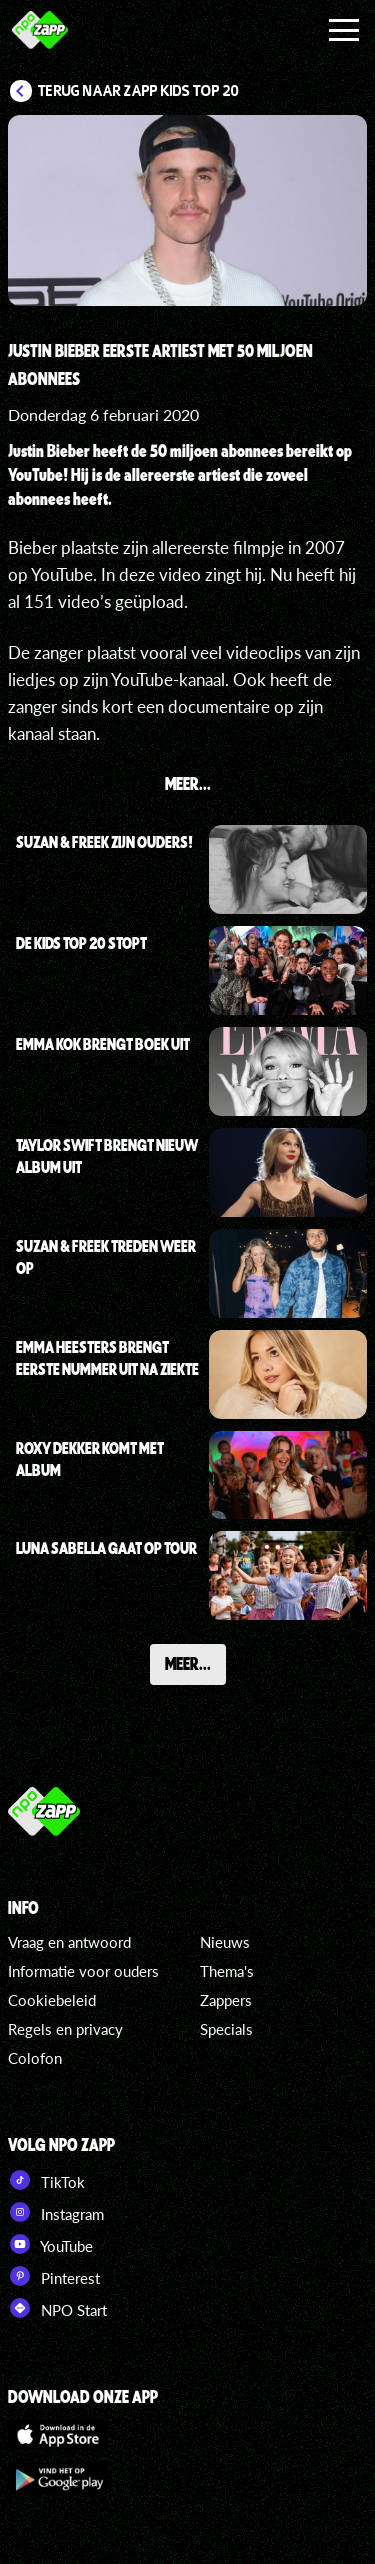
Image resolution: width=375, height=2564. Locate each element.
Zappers (226, 2000)
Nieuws (225, 1942)
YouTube (50, 2244)
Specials (226, 2029)
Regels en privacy (65, 2029)
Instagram (56, 2212)
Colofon (35, 2058)
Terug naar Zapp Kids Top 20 (138, 91)
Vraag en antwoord (69, 1942)
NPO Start (57, 2308)
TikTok (46, 2180)
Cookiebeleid (52, 2000)
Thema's (227, 1971)
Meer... (188, 1663)
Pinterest (54, 2276)
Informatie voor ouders (83, 1971)
